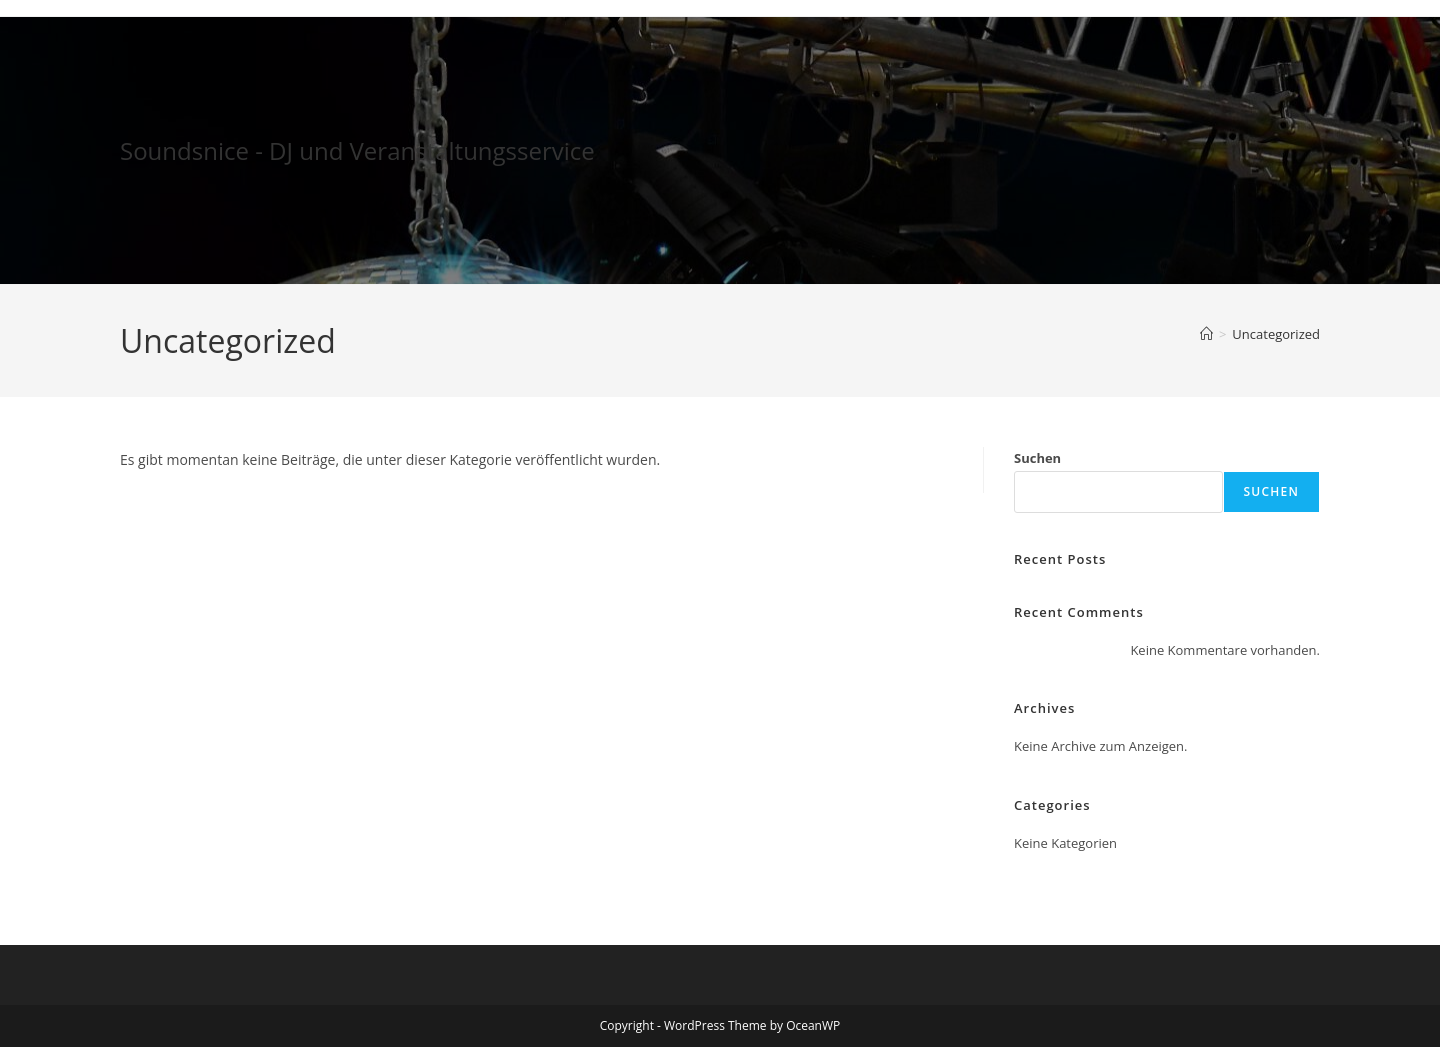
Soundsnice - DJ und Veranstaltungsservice (357, 150)
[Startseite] (1206, 334)
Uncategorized (1276, 334)
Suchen (1037, 458)
